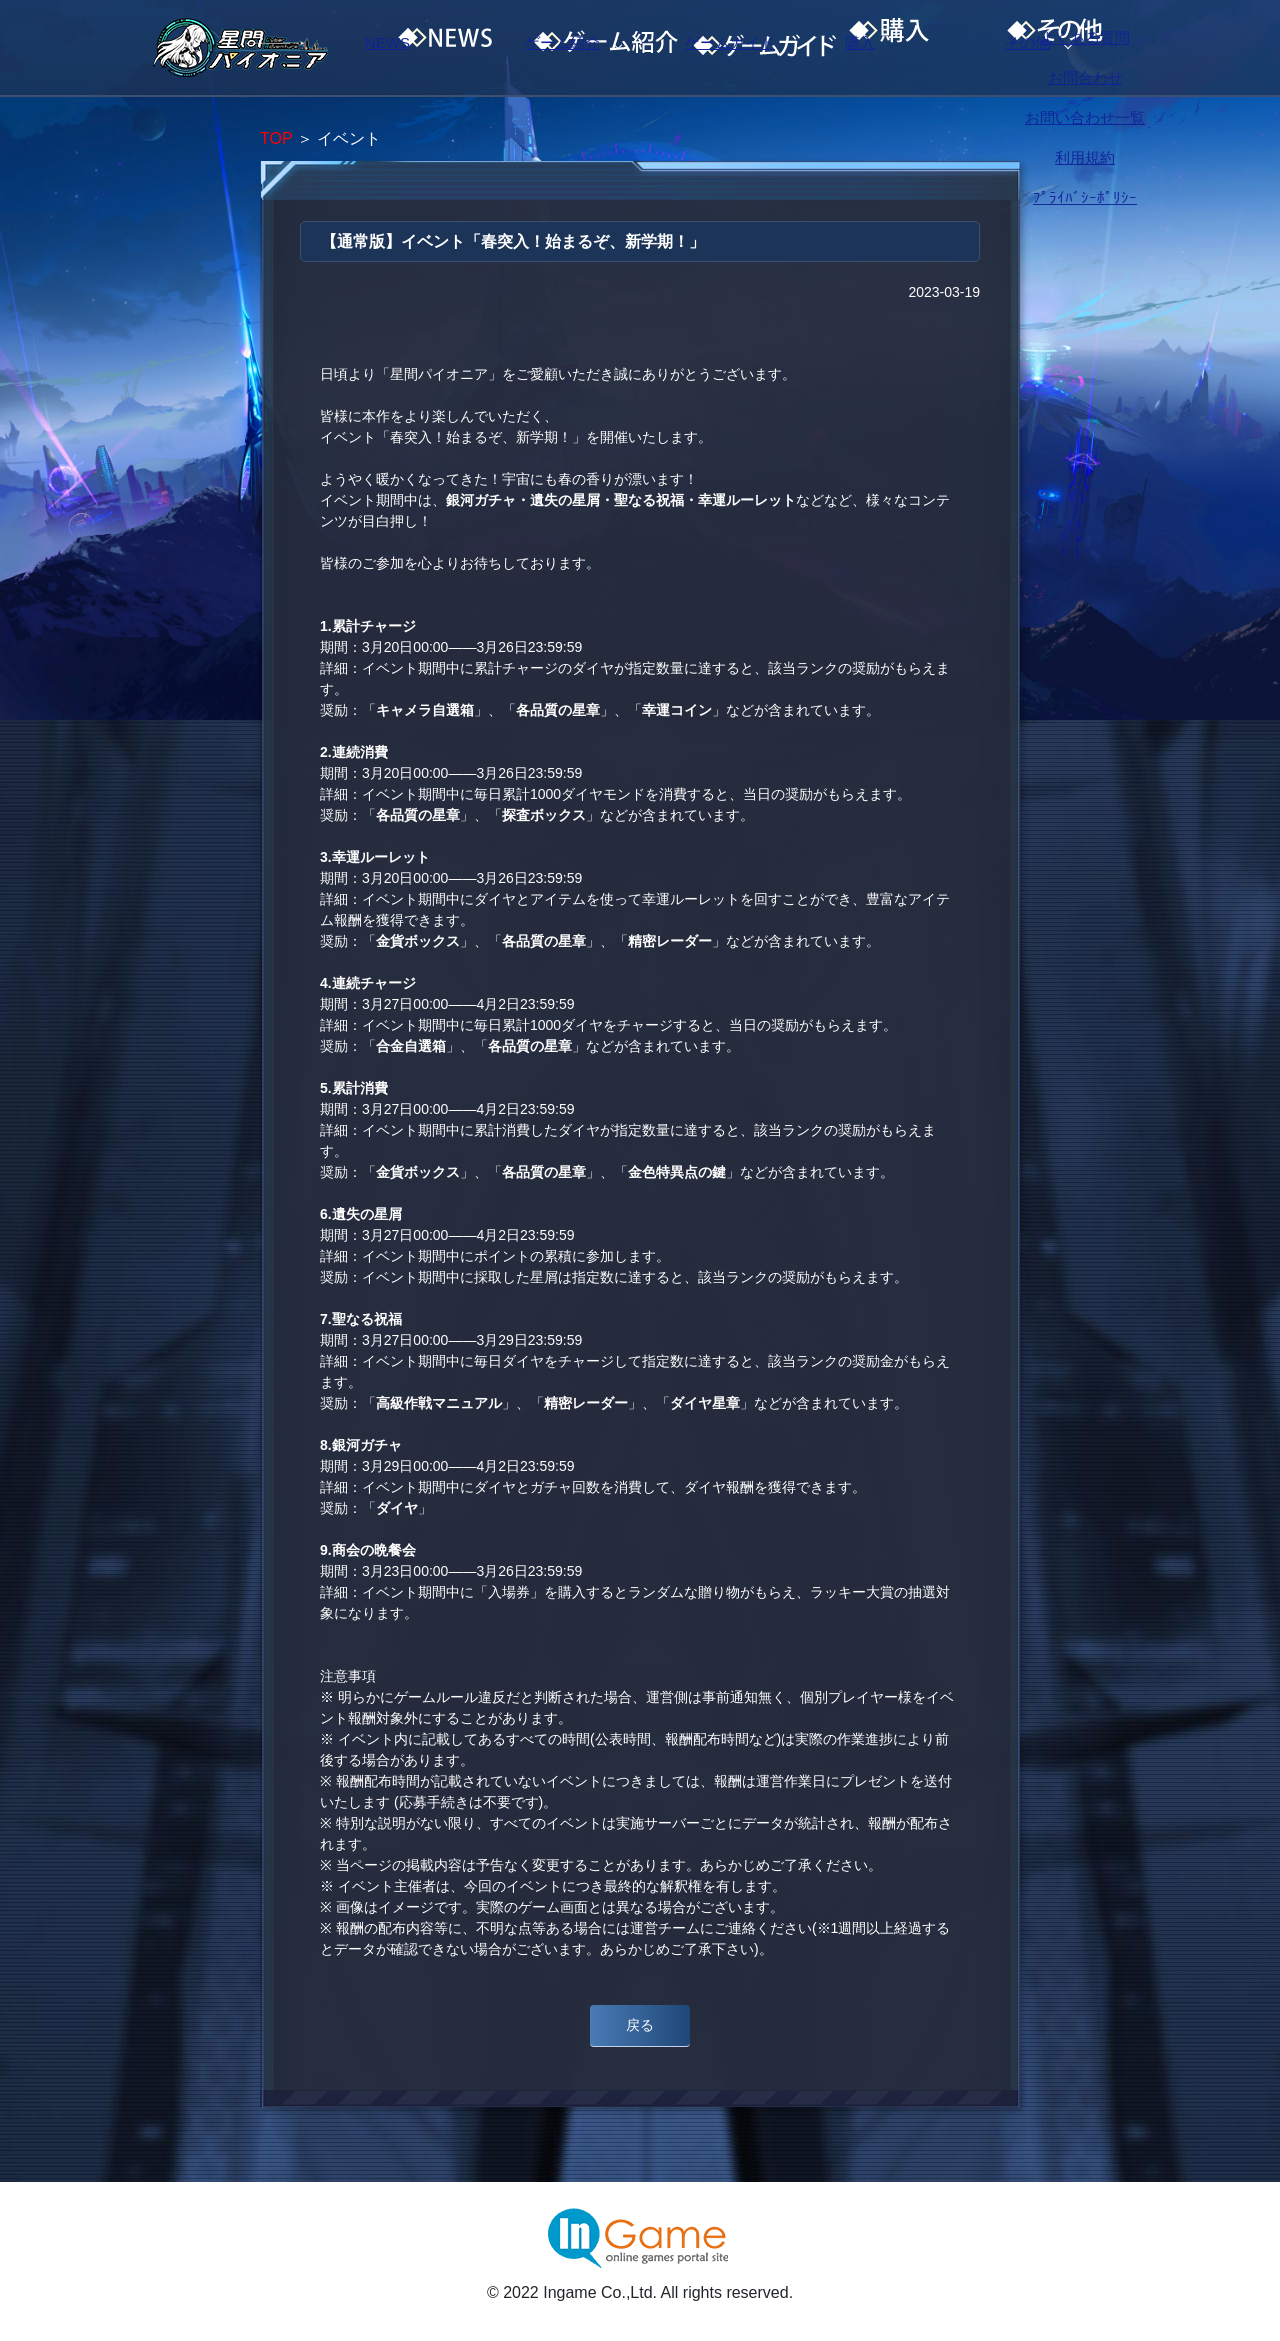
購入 (935, 48)
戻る (640, 2025)
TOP (276, 138)
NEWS (425, 48)
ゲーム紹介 (595, 48)
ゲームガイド (765, 48)
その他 (1105, 48)
